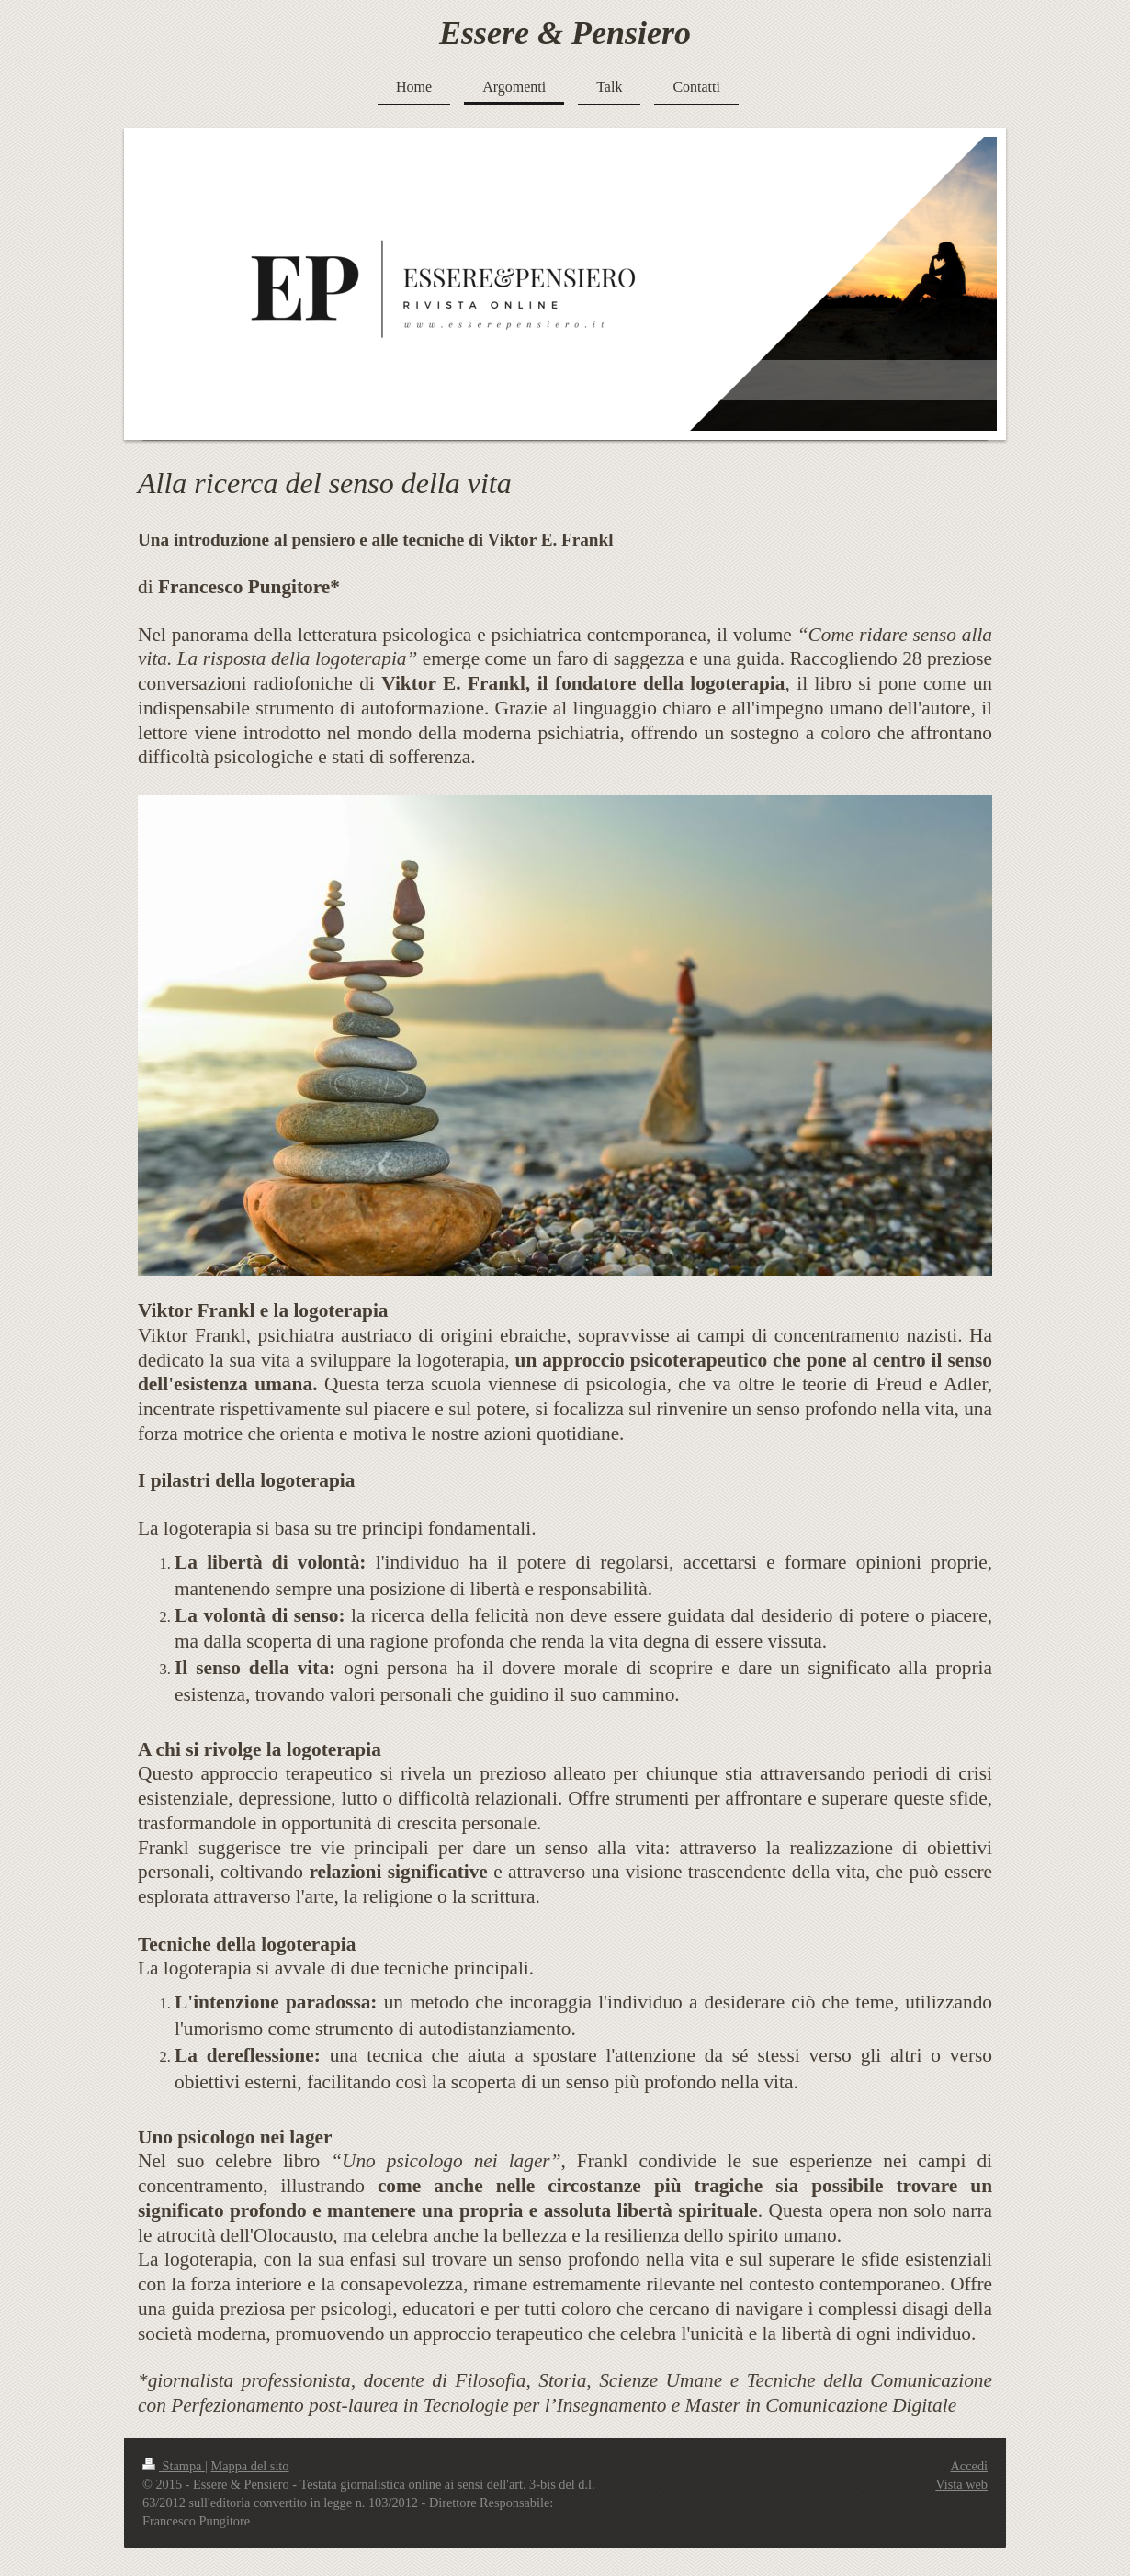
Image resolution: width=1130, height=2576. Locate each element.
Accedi (969, 2465)
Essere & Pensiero (565, 33)
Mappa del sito (250, 2465)
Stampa (173, 2465)
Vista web (961, 2484)
